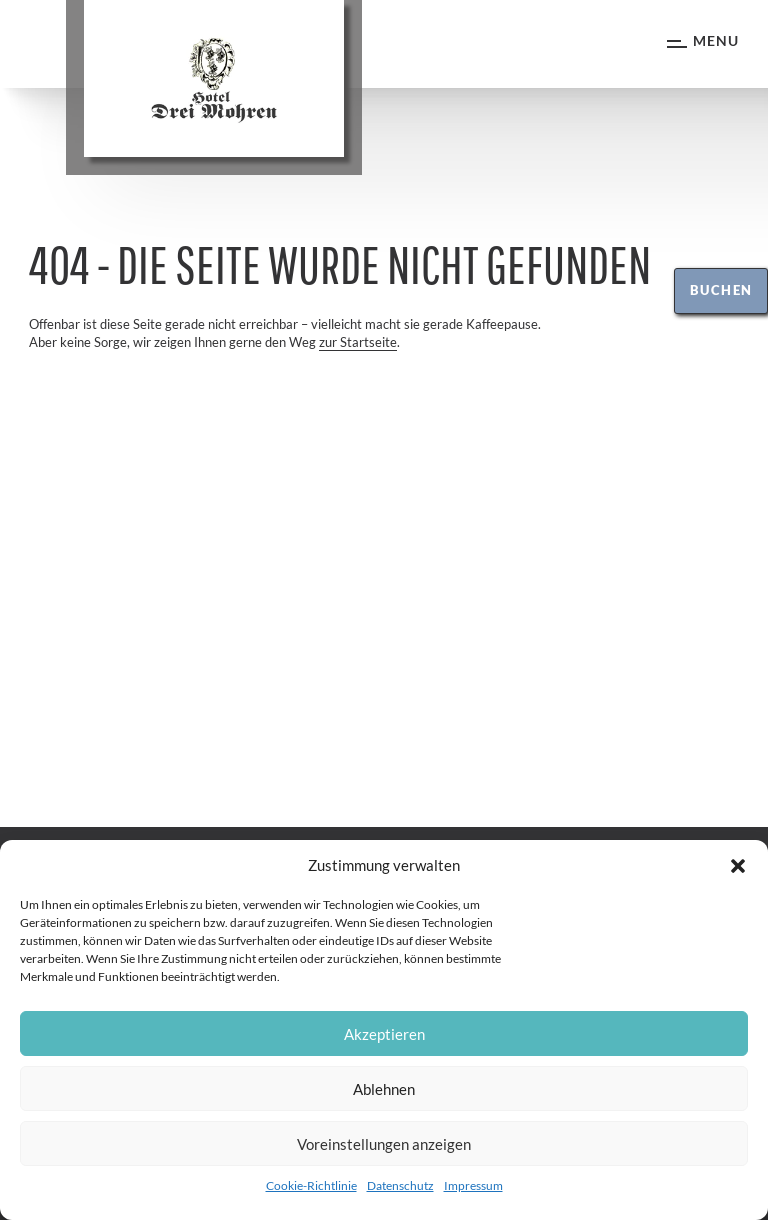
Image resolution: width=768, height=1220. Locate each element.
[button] (738, 866)
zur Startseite (358, 342)
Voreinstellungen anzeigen (384, 1144)
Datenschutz (400, 1185)
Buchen (721, 290)
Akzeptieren (384, 1034)
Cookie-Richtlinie (311, 1185)
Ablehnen (384, 1089)
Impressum (473, 1185)
